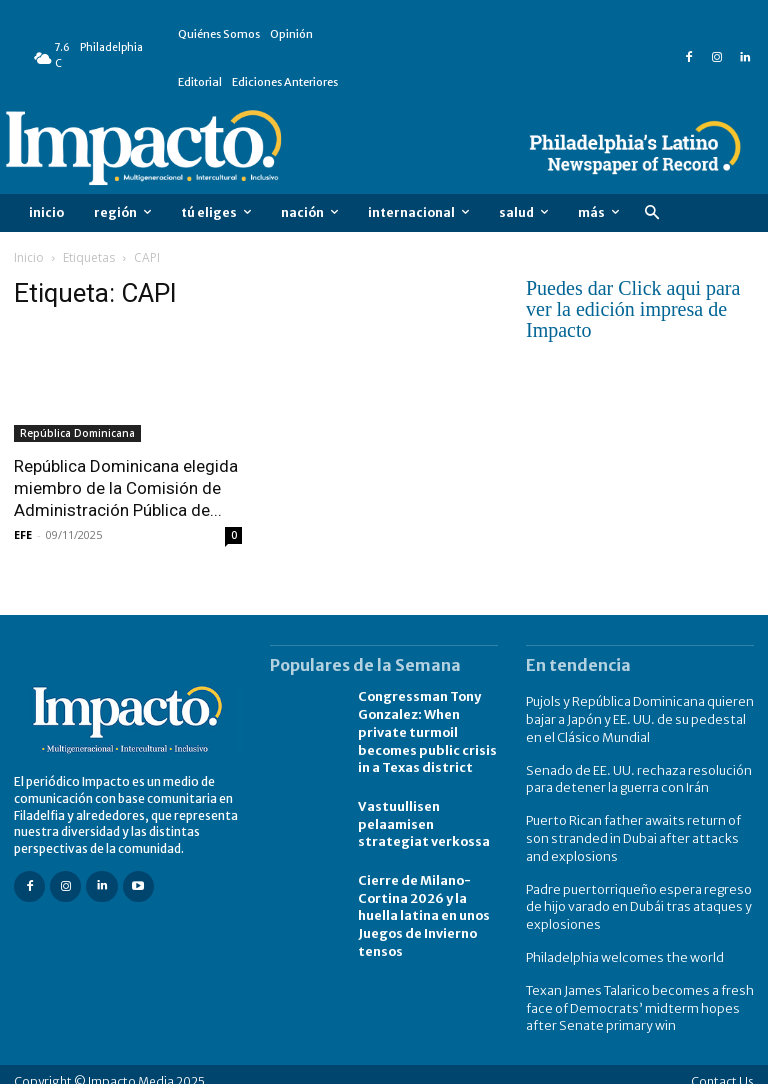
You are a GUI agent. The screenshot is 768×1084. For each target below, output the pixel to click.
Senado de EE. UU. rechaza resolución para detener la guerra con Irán (633, 775)
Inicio (29, 257)
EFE (23, 534)
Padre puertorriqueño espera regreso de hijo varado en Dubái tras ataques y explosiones (634, 897)
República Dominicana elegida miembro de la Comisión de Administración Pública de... (126, 488)
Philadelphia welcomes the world (620, 945)
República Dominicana (77, 433)
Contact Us (722, 1066)
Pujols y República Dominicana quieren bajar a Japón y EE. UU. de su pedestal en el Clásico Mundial (640, 717)
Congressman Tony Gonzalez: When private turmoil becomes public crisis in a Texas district (426, 729)
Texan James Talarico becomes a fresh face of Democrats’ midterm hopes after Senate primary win (632, 994)
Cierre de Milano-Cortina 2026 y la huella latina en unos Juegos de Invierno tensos (423, 908)
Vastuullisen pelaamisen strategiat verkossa (422, 818)
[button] (651, 213)
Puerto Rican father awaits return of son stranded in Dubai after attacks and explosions (639, 831)
